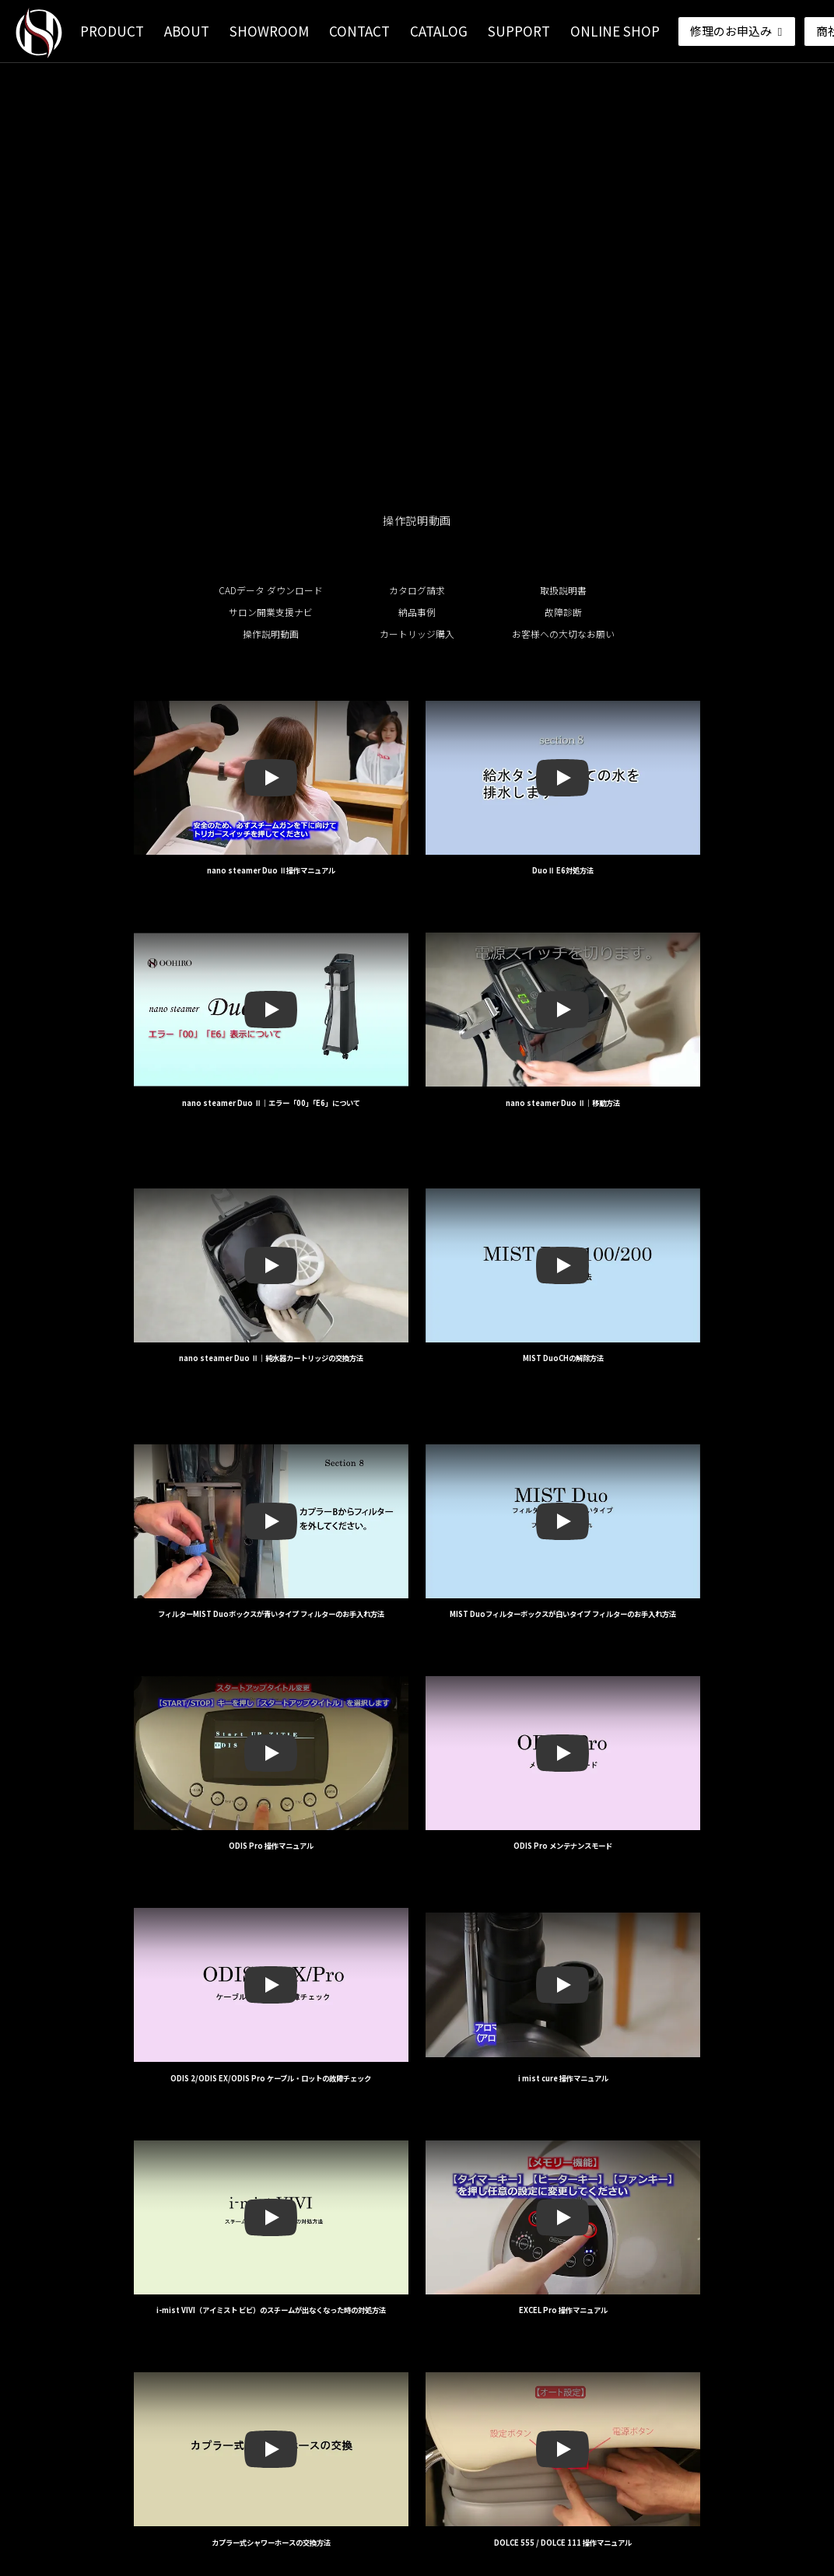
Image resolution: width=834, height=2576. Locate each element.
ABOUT (186, 30)
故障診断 (563, 612)
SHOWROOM (269, 30)
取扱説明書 (563, 590)
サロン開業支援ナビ (271, 612)
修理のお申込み (738, 31)
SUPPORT (519, 30)
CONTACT (359, 30)
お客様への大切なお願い (563, 634)
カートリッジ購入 (417, 634)
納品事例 (417, 612)
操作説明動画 (271, 634)
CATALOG (439, 30)
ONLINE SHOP (615, 30)
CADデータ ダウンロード (271, 590)
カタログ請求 (417, 590)
